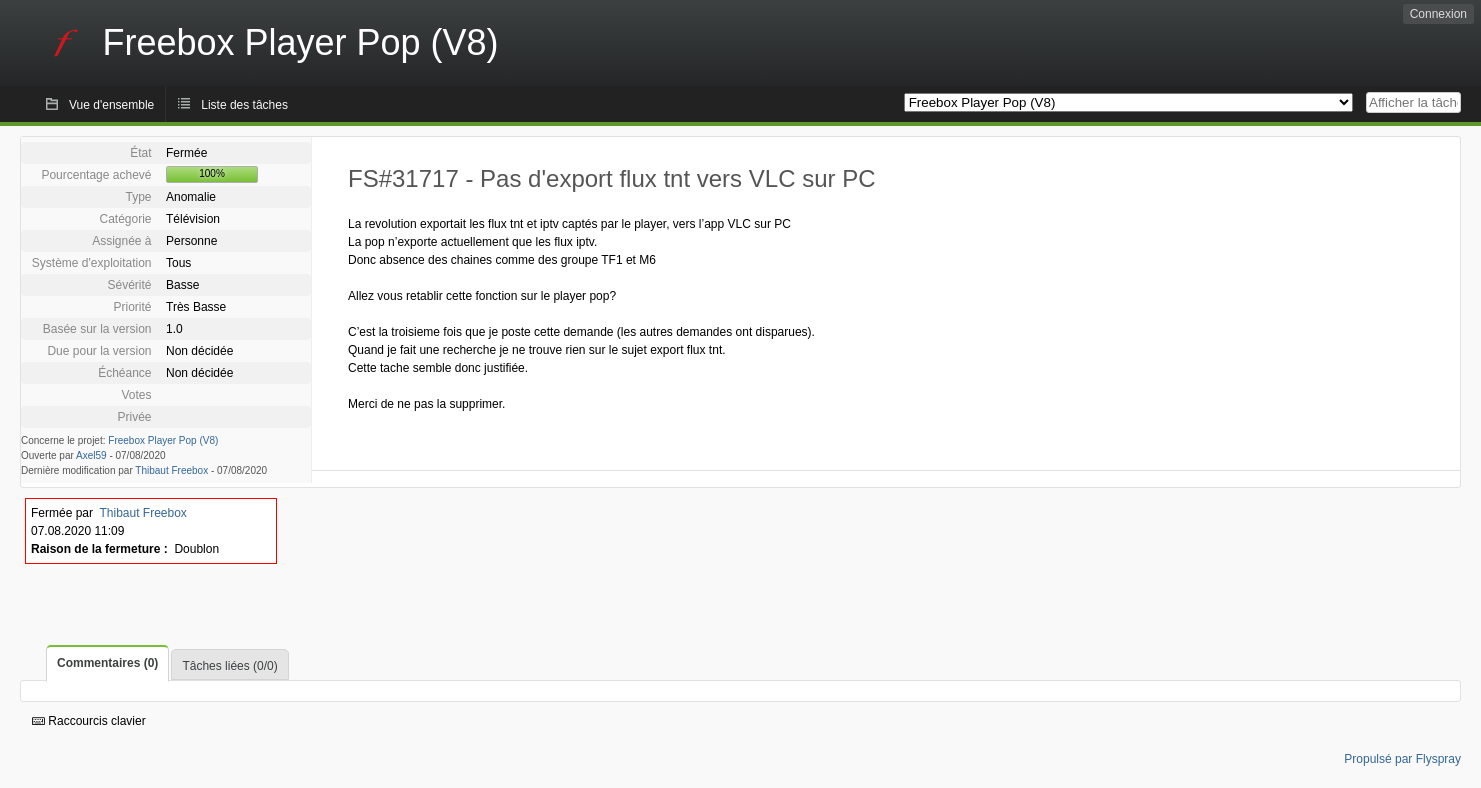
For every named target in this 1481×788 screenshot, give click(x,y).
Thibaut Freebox (171, 470)
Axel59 (91, 455)
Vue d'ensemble (111, 105)
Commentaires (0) (107, 663)
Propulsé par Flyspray (1402, 759)
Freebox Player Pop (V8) (163, 440)
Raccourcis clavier (89, 721)
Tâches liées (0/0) (229, 666)
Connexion (1438, 14)
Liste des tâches (244, 105)
